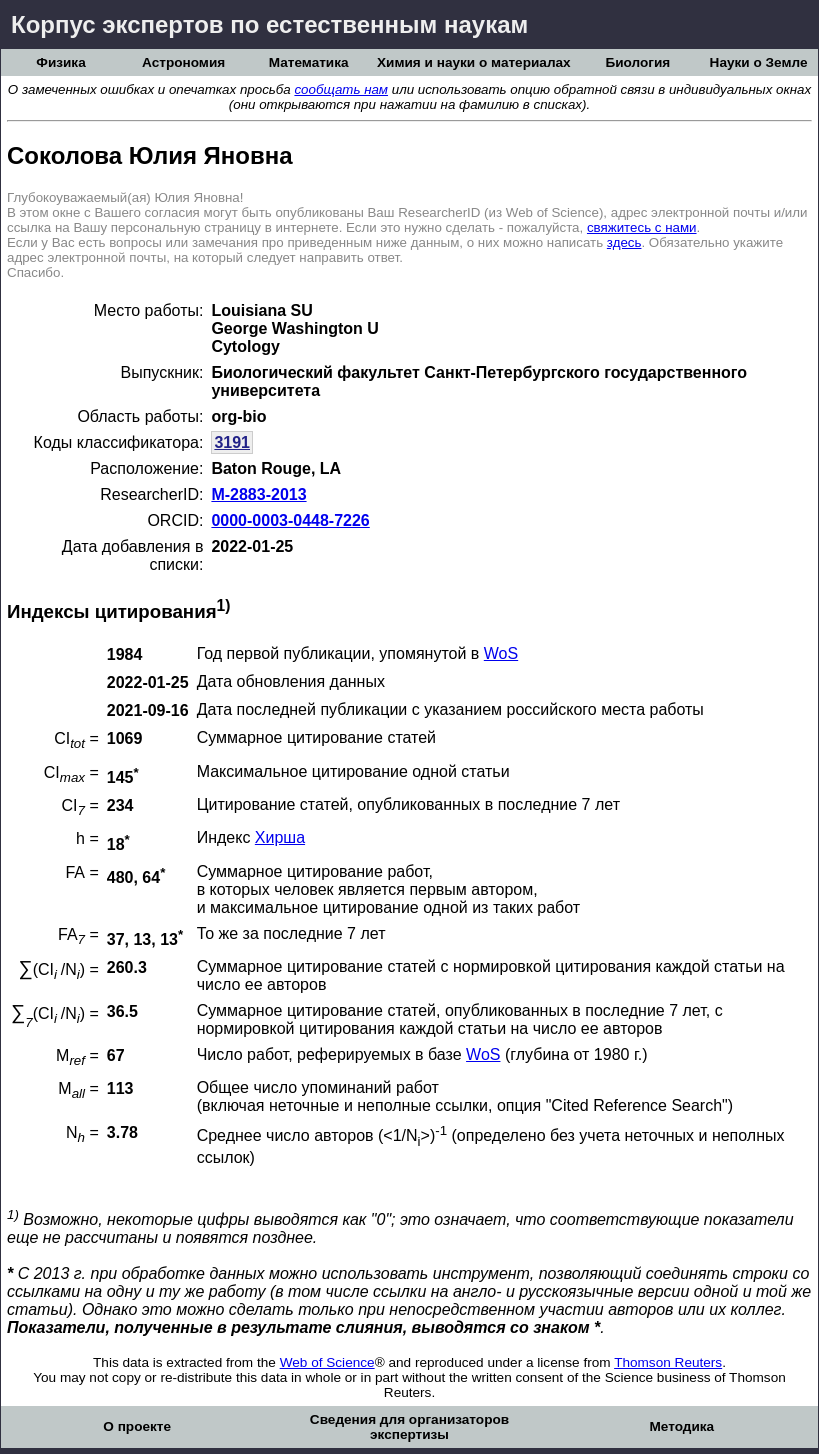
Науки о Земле (759, 62)
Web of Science (327, 1362)
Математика (309, 62)
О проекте (137, 1426)
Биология (637, 62)
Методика (681, 1426)
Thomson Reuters (668, 1362)
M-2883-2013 (258, 494)
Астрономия (183, 62)
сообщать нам (341, 89)
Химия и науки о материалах (474, 62)
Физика (60, 62)
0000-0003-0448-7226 (290, 520)
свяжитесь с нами (642, 227)
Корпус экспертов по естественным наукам (269, 24)
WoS (501, 653)
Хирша (280, 837)
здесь (624, 242)
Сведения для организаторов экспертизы (409, 1427)
